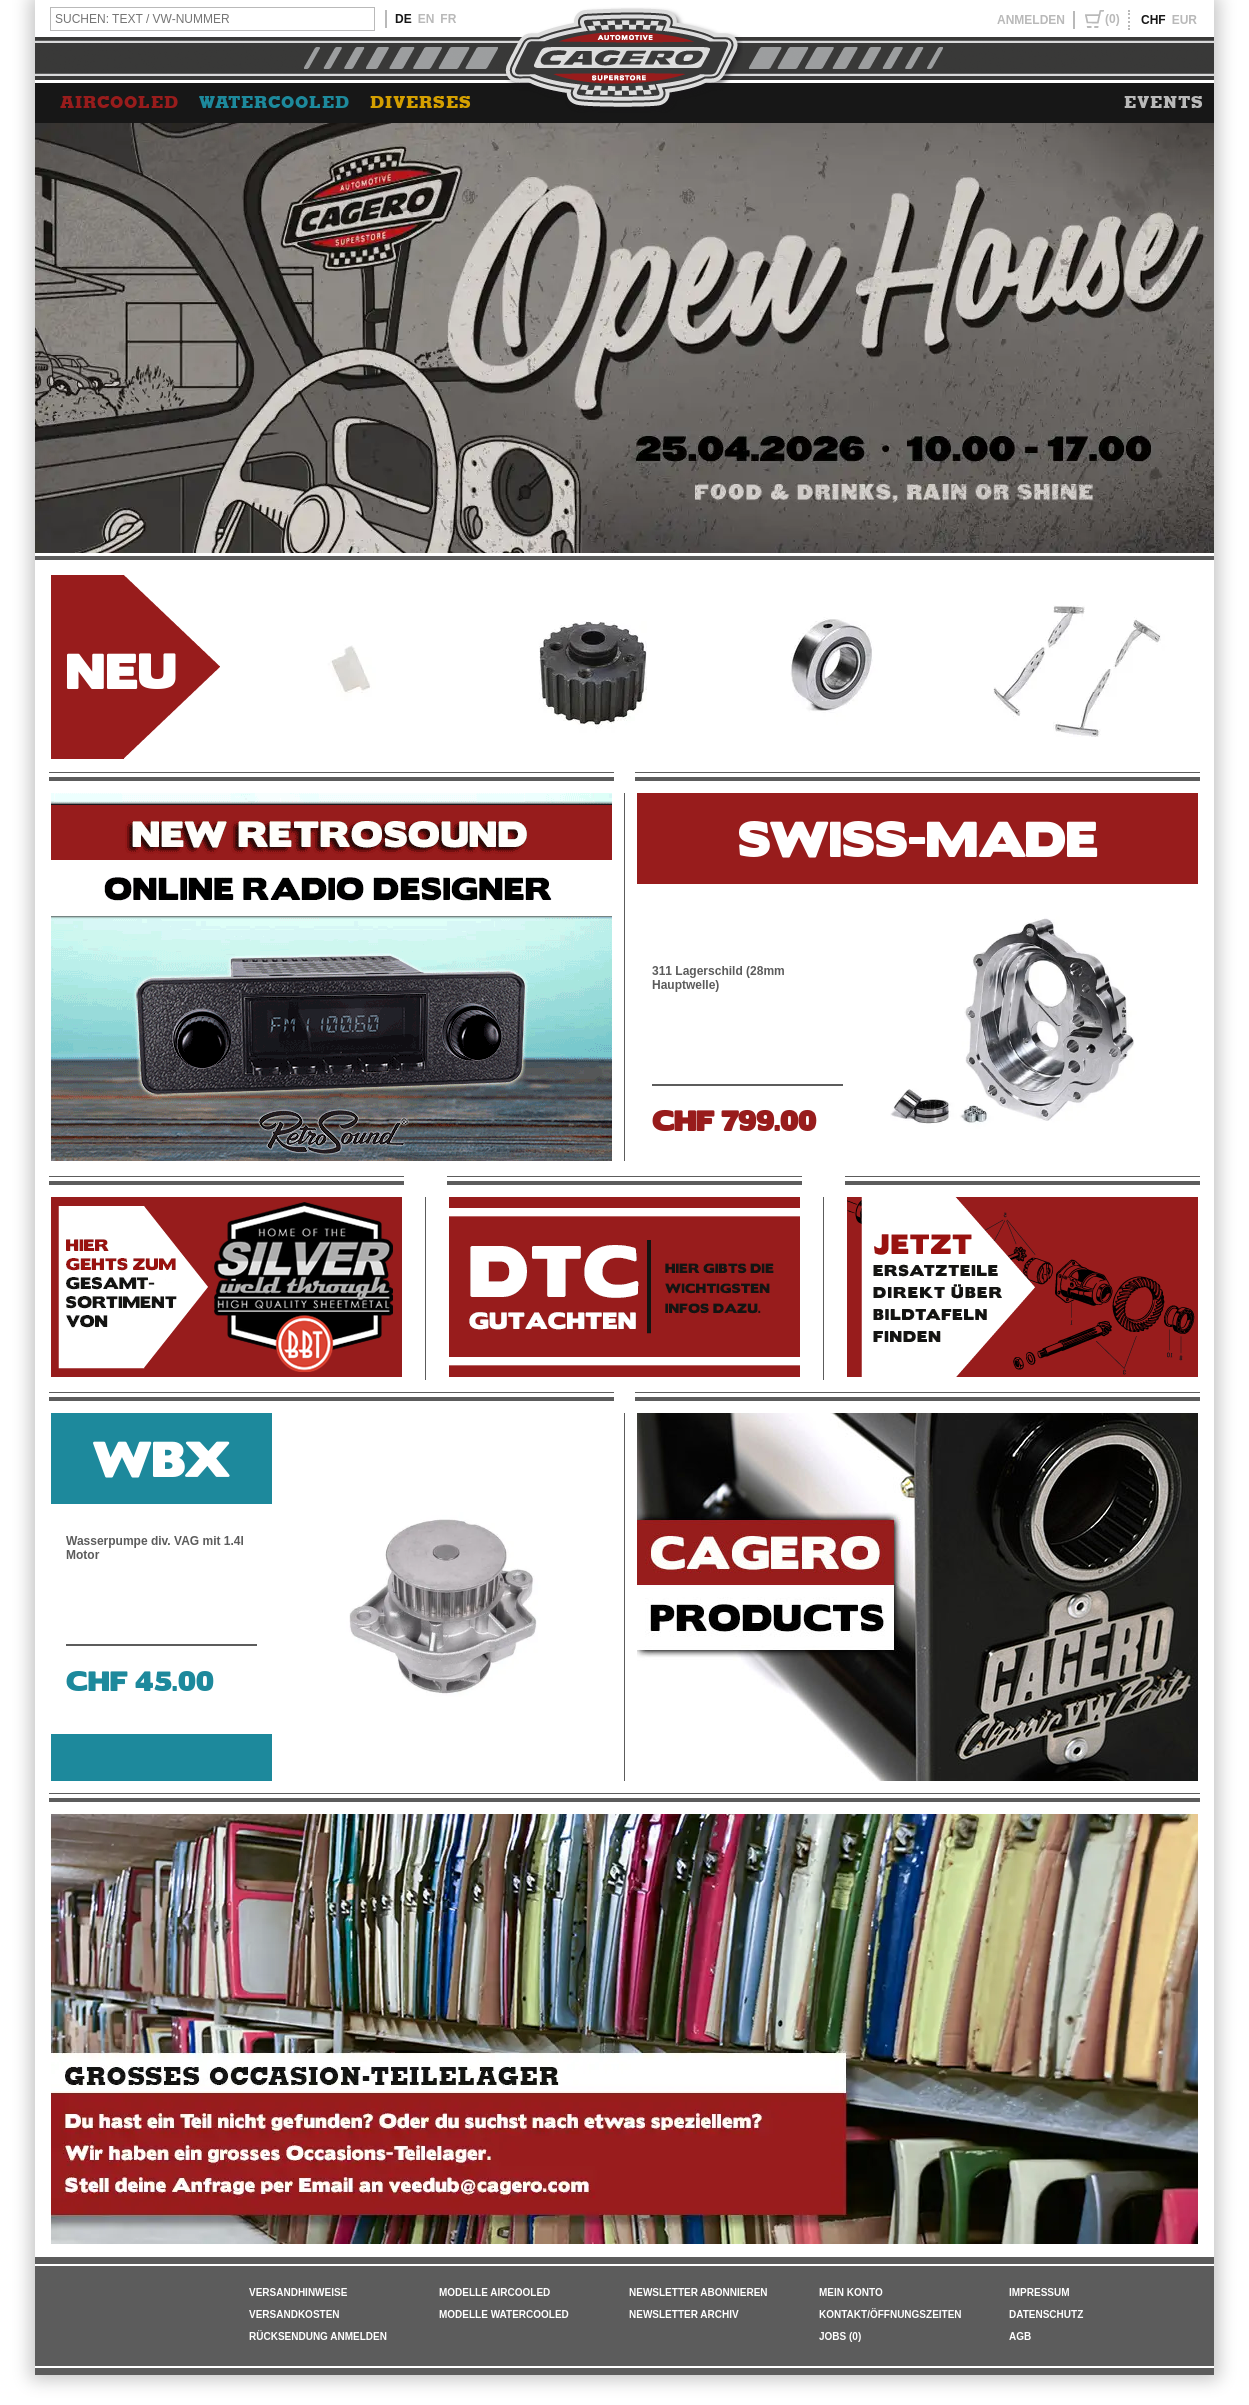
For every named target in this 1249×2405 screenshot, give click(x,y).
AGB (1020, 2336)
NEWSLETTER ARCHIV (684, 2314)
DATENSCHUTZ (1046, 2314)
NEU (121, 667)
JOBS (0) (840, 2336)
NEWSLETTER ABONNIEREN (698, 2292)
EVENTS (1164, 103)
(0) (1112, 19)
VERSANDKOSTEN (294, 2314)
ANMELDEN (1031, 20)
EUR (1184, 20)
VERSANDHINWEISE (298, 2292)
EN (426, 19)
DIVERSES (421, 103)
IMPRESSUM (1039, 2292)
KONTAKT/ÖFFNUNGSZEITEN (890, 2314)
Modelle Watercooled (504, 2314)
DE (403, 19)
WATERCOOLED (274, 103)
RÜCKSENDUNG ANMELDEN (318, 2336)
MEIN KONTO (851, 2292)
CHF (1153, 20)
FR (448, 19)
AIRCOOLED (119, 103)
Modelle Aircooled (494, 2292)
